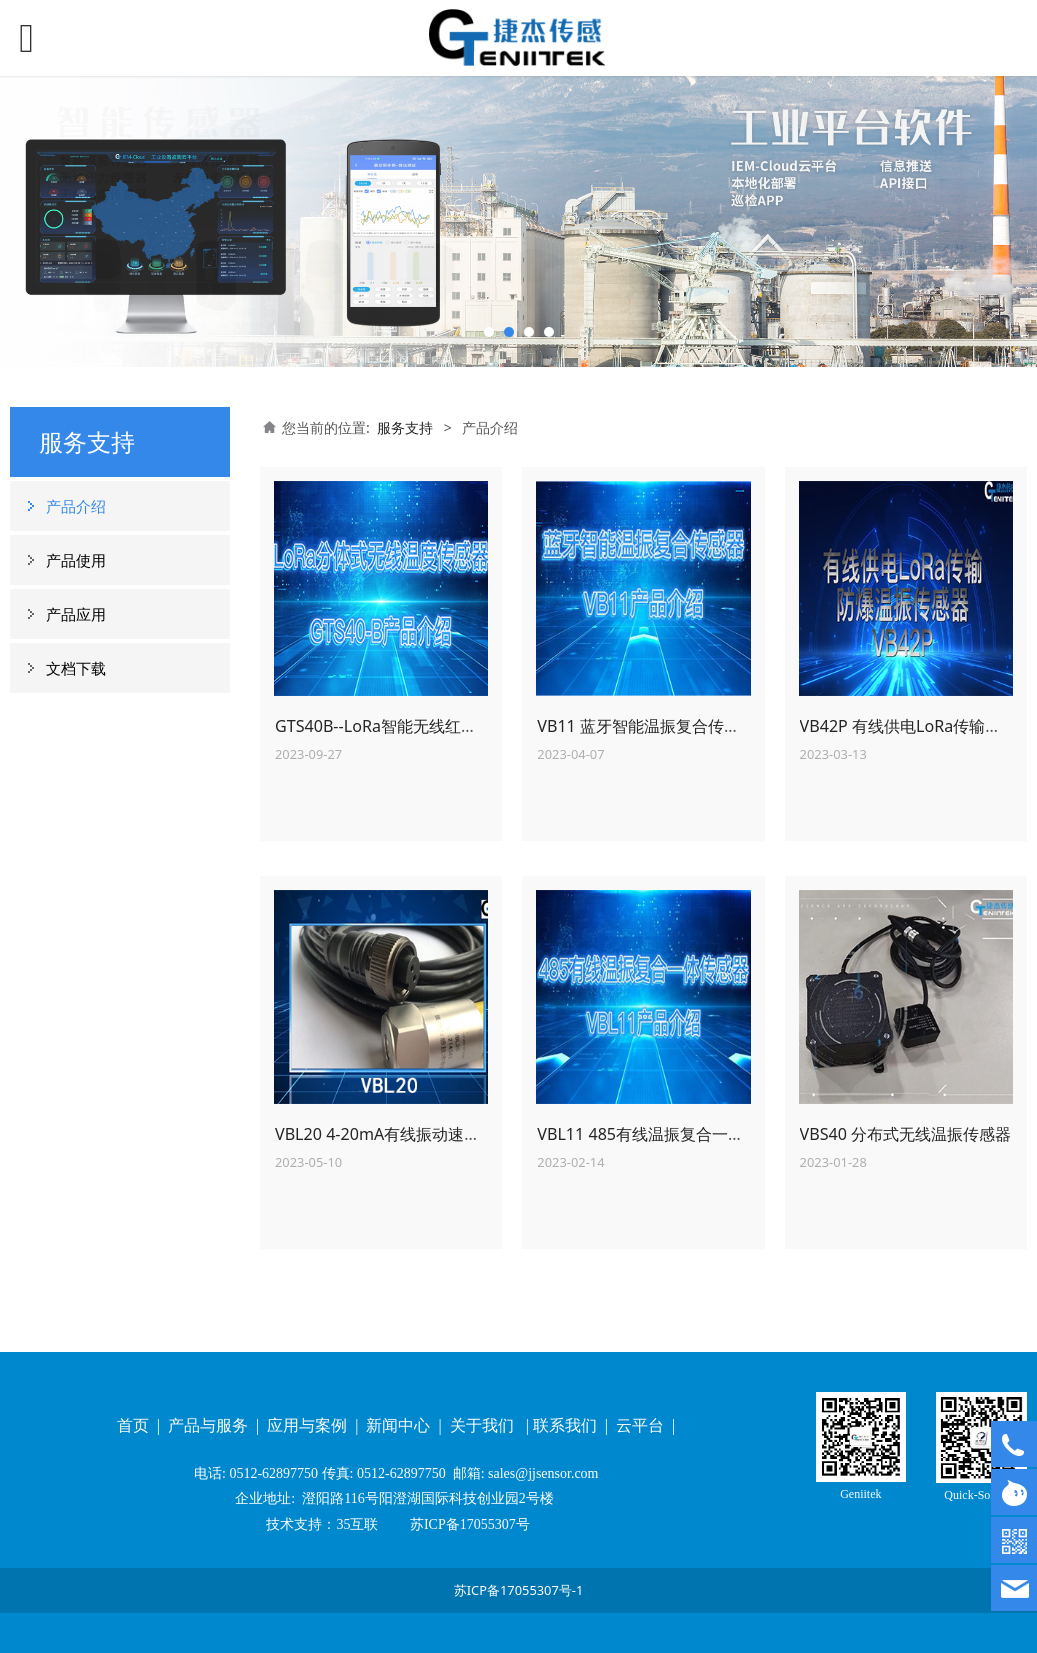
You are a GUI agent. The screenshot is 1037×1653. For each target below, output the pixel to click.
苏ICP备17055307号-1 (519, 1590)
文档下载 (76, 668)
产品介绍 (76, 506)
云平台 (642, 1425)
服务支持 (405, 427)
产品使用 (76, 560)
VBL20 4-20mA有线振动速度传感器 (401, 1134)
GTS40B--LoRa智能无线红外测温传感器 (416, 726)
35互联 (357, 1524)
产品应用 (76, 614)
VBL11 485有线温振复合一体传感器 (664, 1134)
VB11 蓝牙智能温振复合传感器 (646, 726)
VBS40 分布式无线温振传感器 (906, 1134)
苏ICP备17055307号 (467, 1524)
